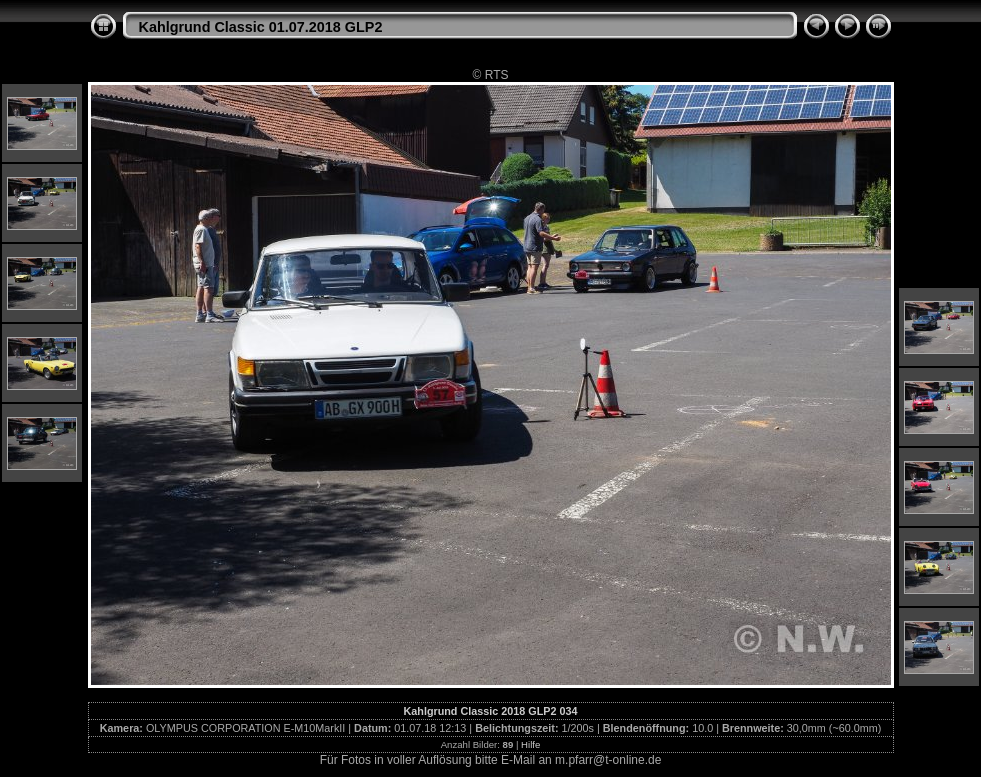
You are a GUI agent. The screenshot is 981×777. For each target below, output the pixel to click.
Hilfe (530, 744)
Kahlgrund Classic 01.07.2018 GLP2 (261, 27)
